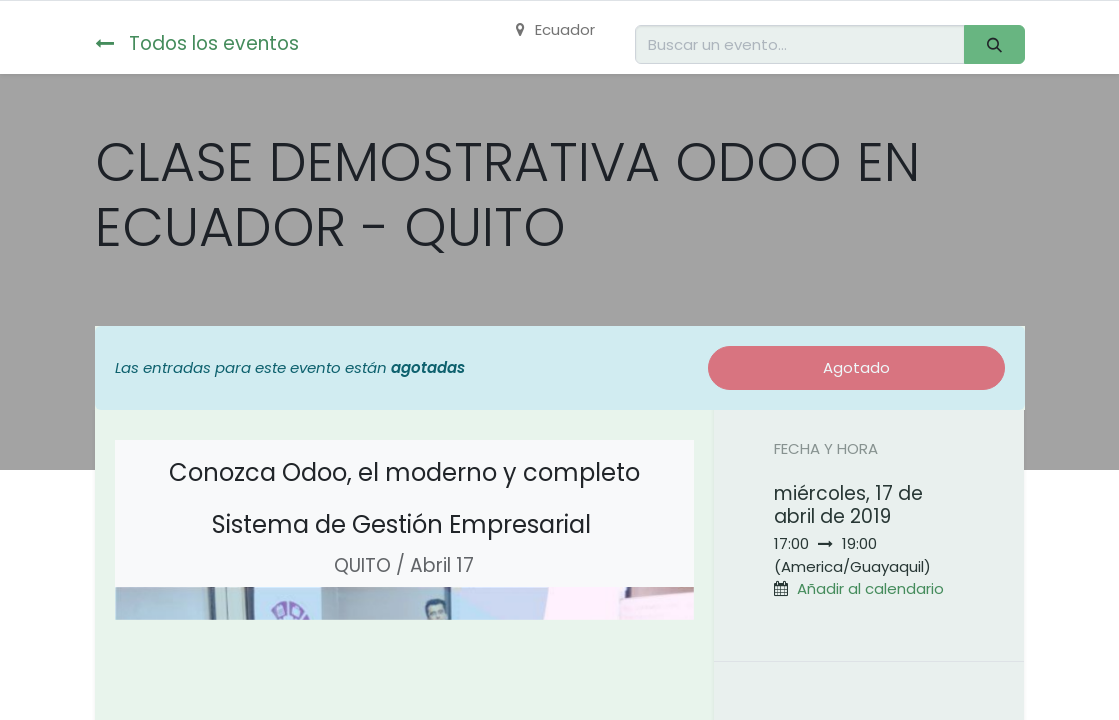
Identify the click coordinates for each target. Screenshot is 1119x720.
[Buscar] (994, 44)
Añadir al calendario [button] (870, 588)
